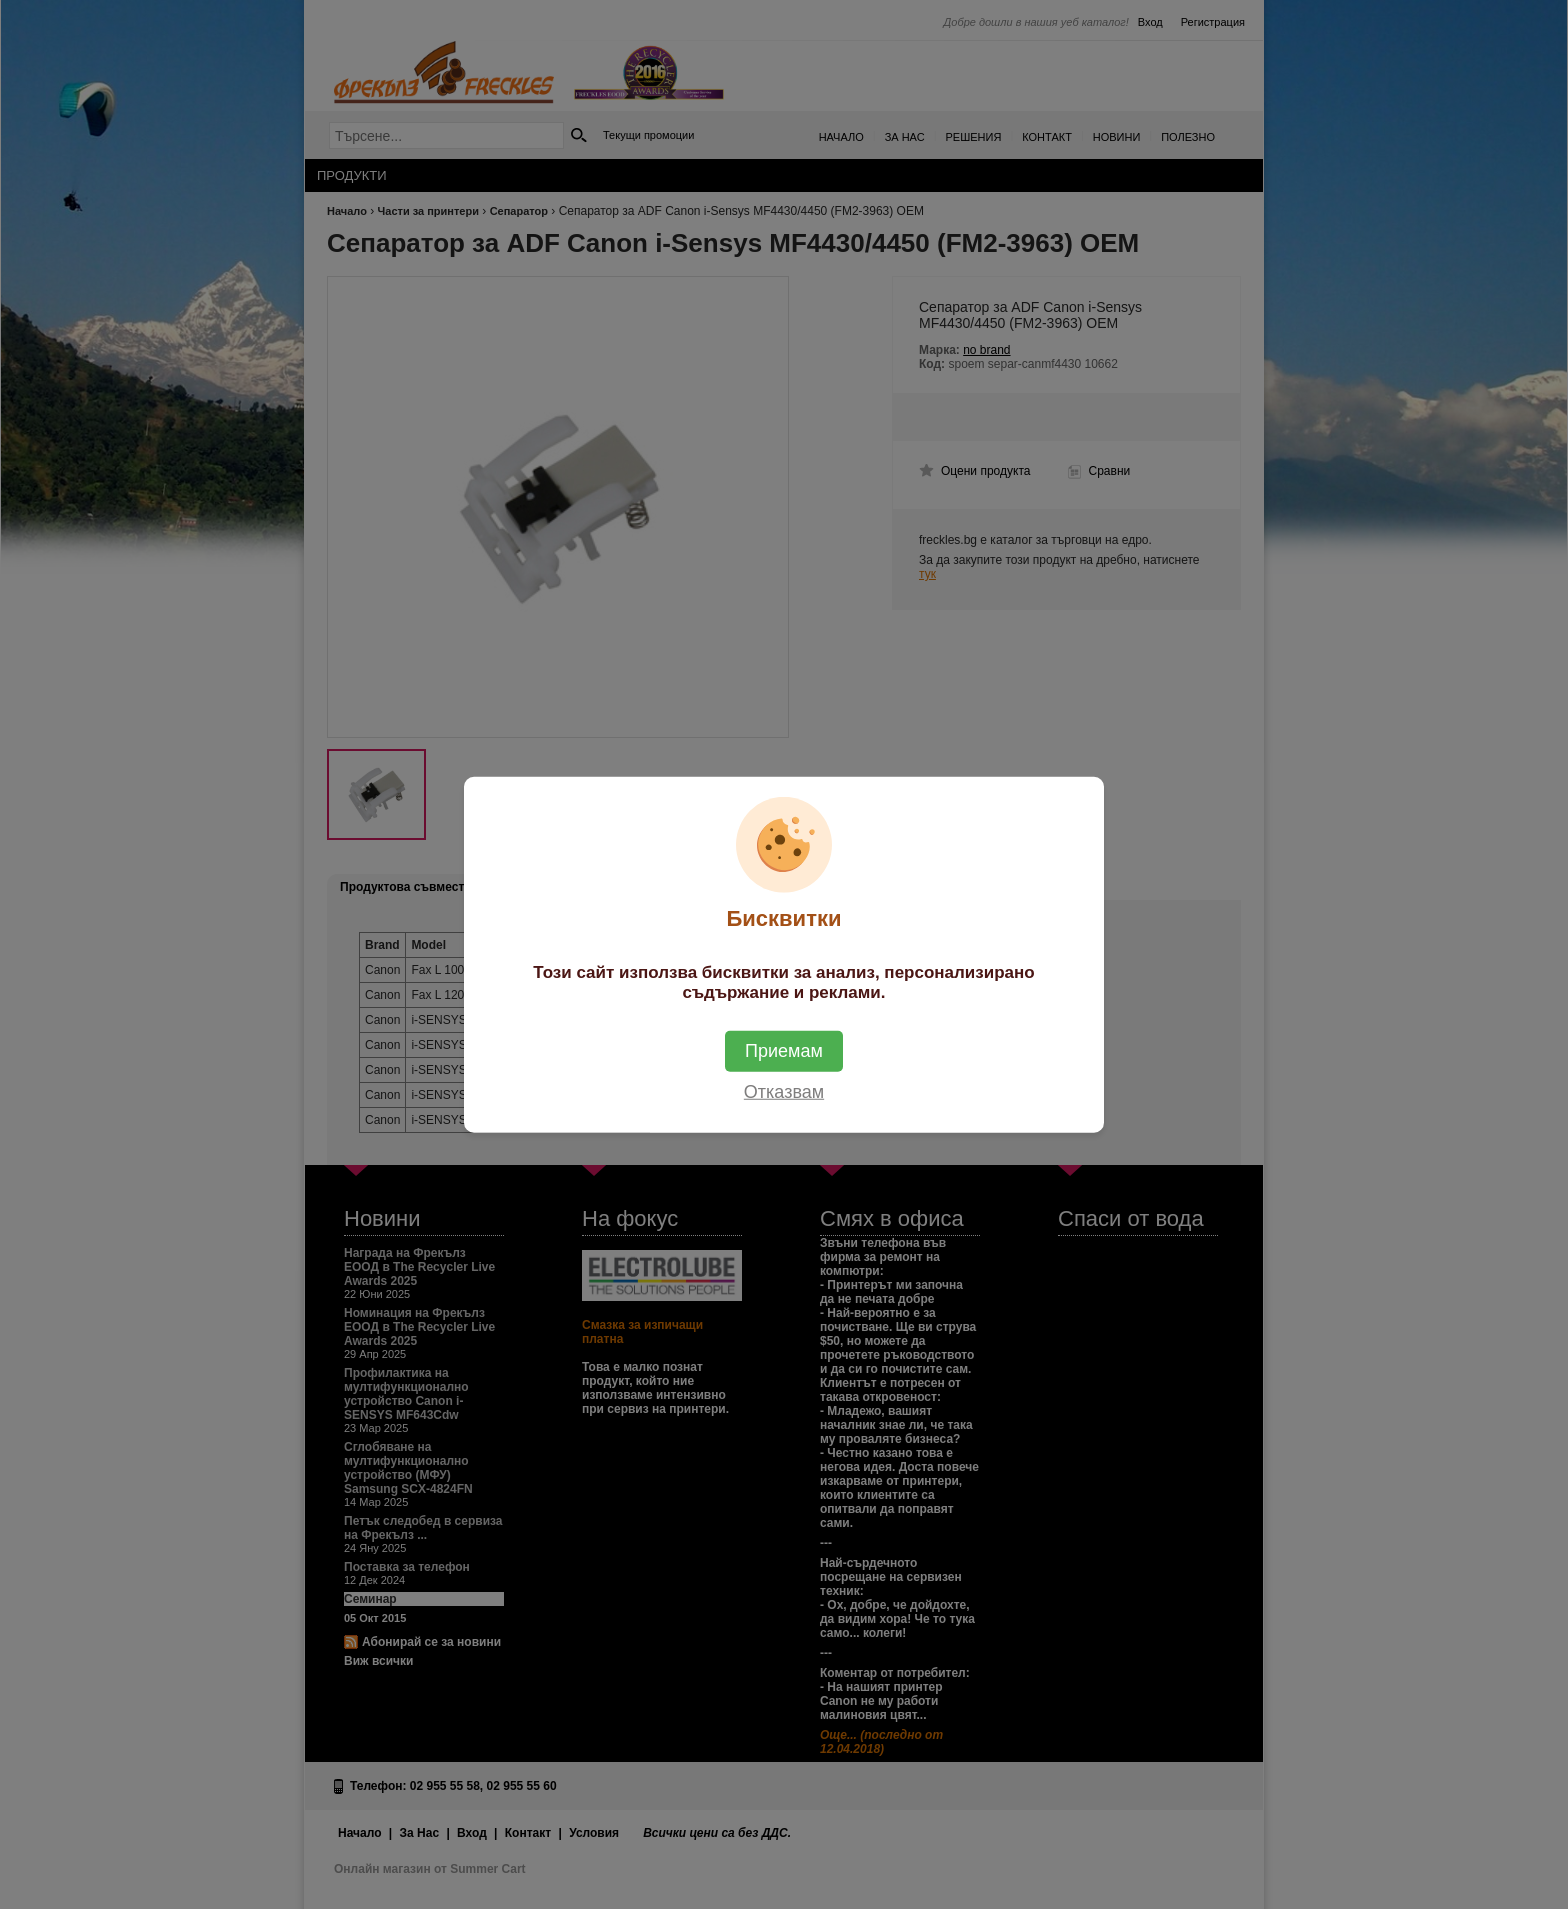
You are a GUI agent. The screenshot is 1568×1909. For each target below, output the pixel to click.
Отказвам (784, 1092)
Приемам (784, 1051)
